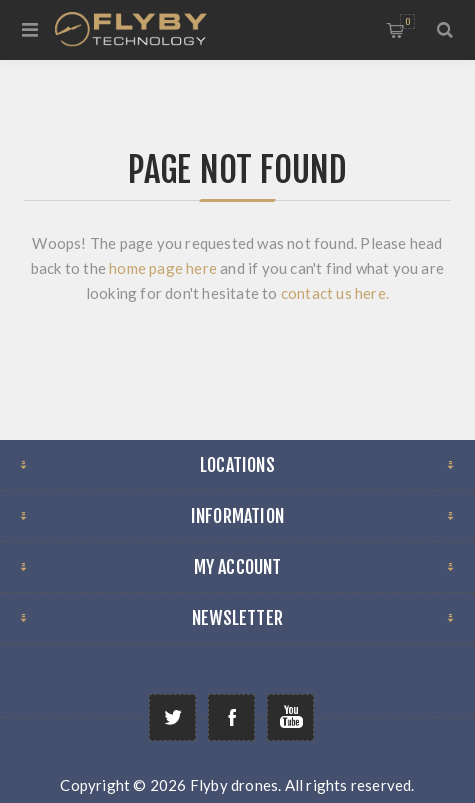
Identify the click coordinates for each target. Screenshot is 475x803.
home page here (164, 268)
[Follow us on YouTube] (290, 717)
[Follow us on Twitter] (172, 717)
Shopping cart (407, 21)
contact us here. (335, 293)
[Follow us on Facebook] (231, 717)
